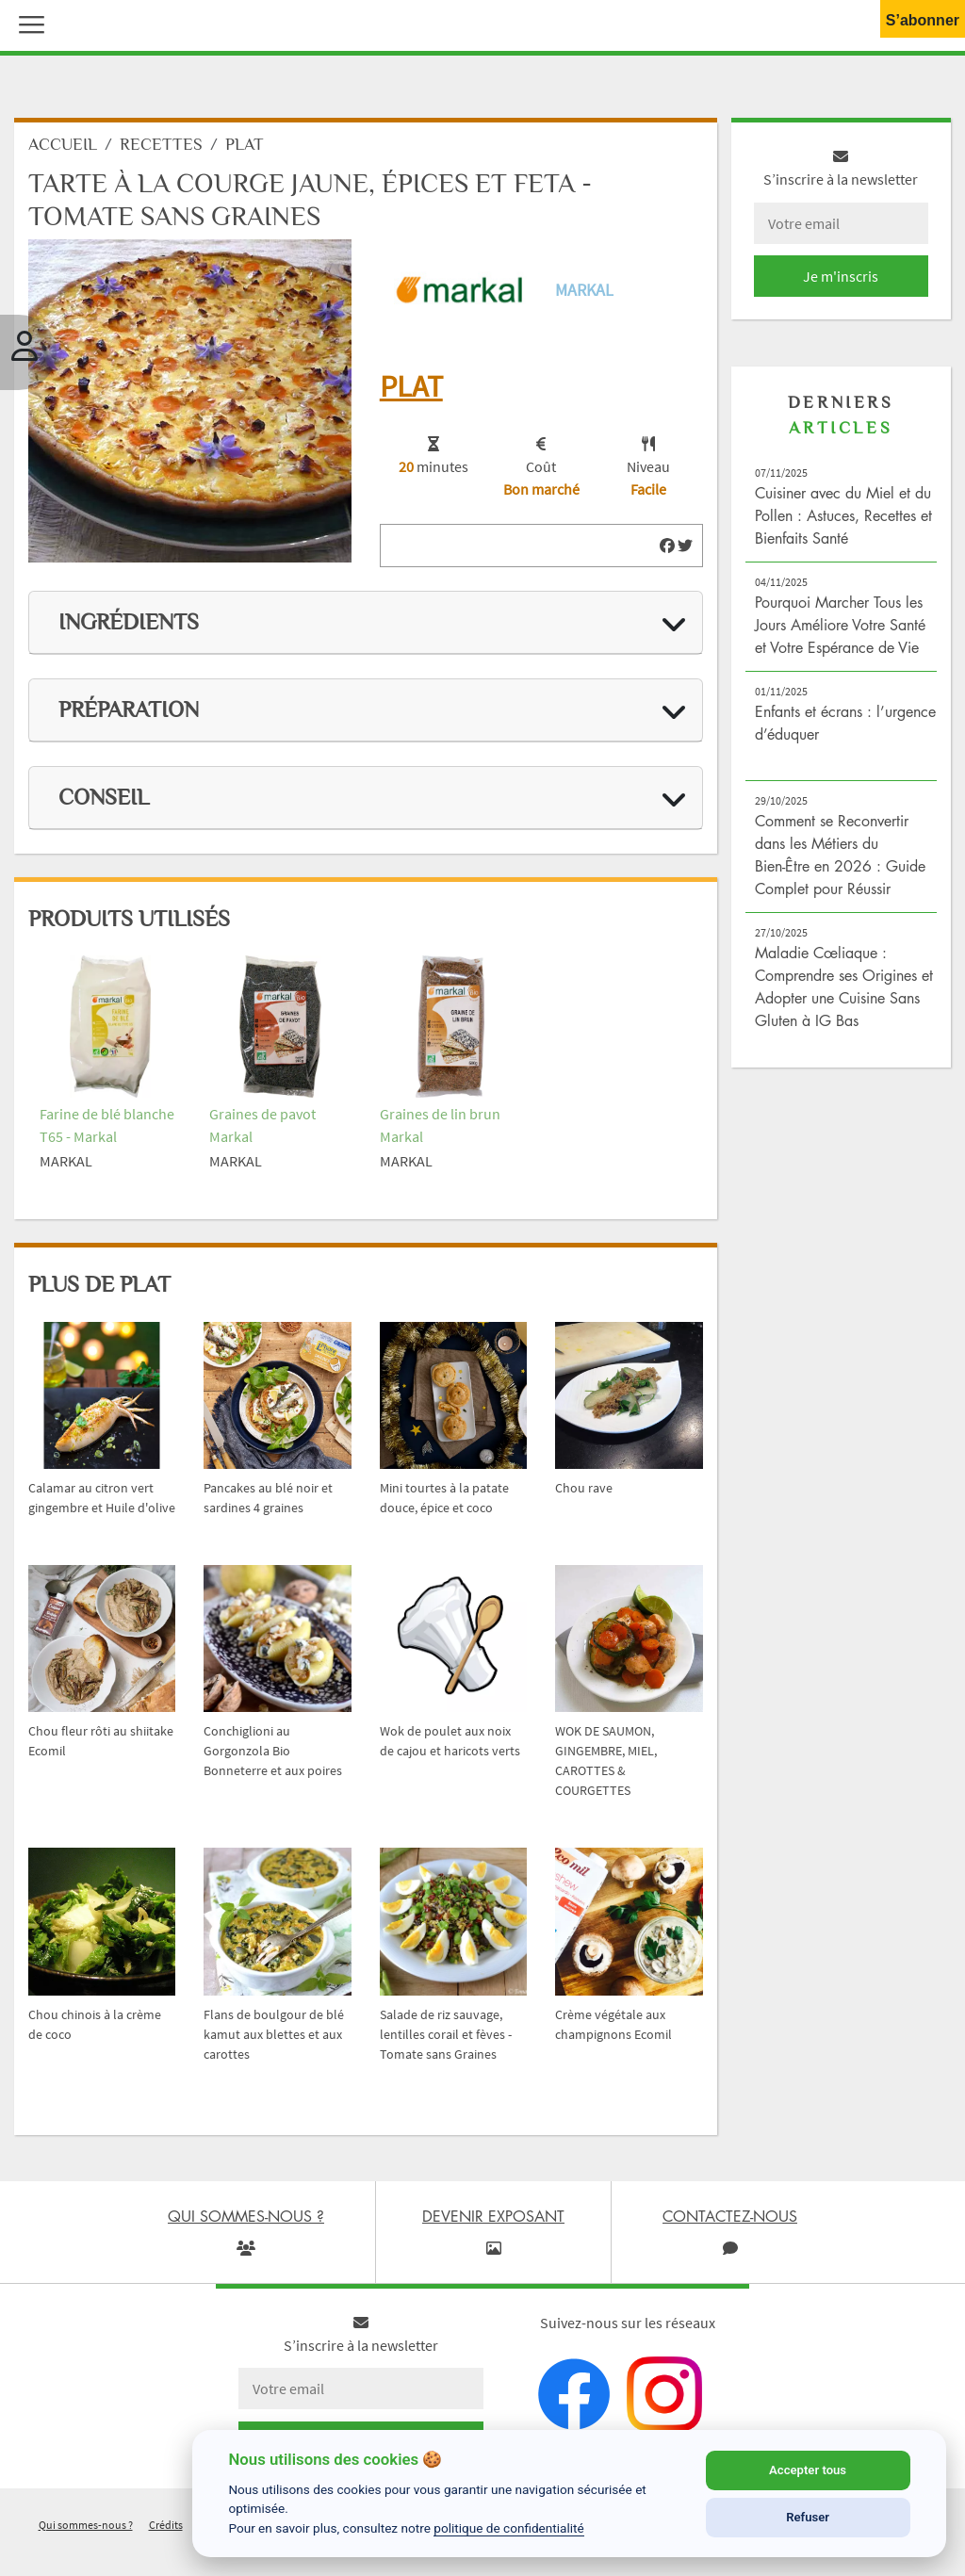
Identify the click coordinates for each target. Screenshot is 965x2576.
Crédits (166, 2528)
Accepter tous (807, 2470)
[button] (27, 22)
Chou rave (584, 1492)
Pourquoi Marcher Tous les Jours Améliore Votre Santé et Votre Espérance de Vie (840, 629)
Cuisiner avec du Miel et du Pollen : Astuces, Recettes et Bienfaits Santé (843, 520)
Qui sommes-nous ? (86, 2528)
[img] (667, 550)
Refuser (807, 2517)
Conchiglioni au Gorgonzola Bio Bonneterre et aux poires (273, 1755)
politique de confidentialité (508, 2527)
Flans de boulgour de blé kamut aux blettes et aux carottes (274, 2038)
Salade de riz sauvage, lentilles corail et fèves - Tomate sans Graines (446, 2038)
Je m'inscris (840, 280)
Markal (584, 294)
